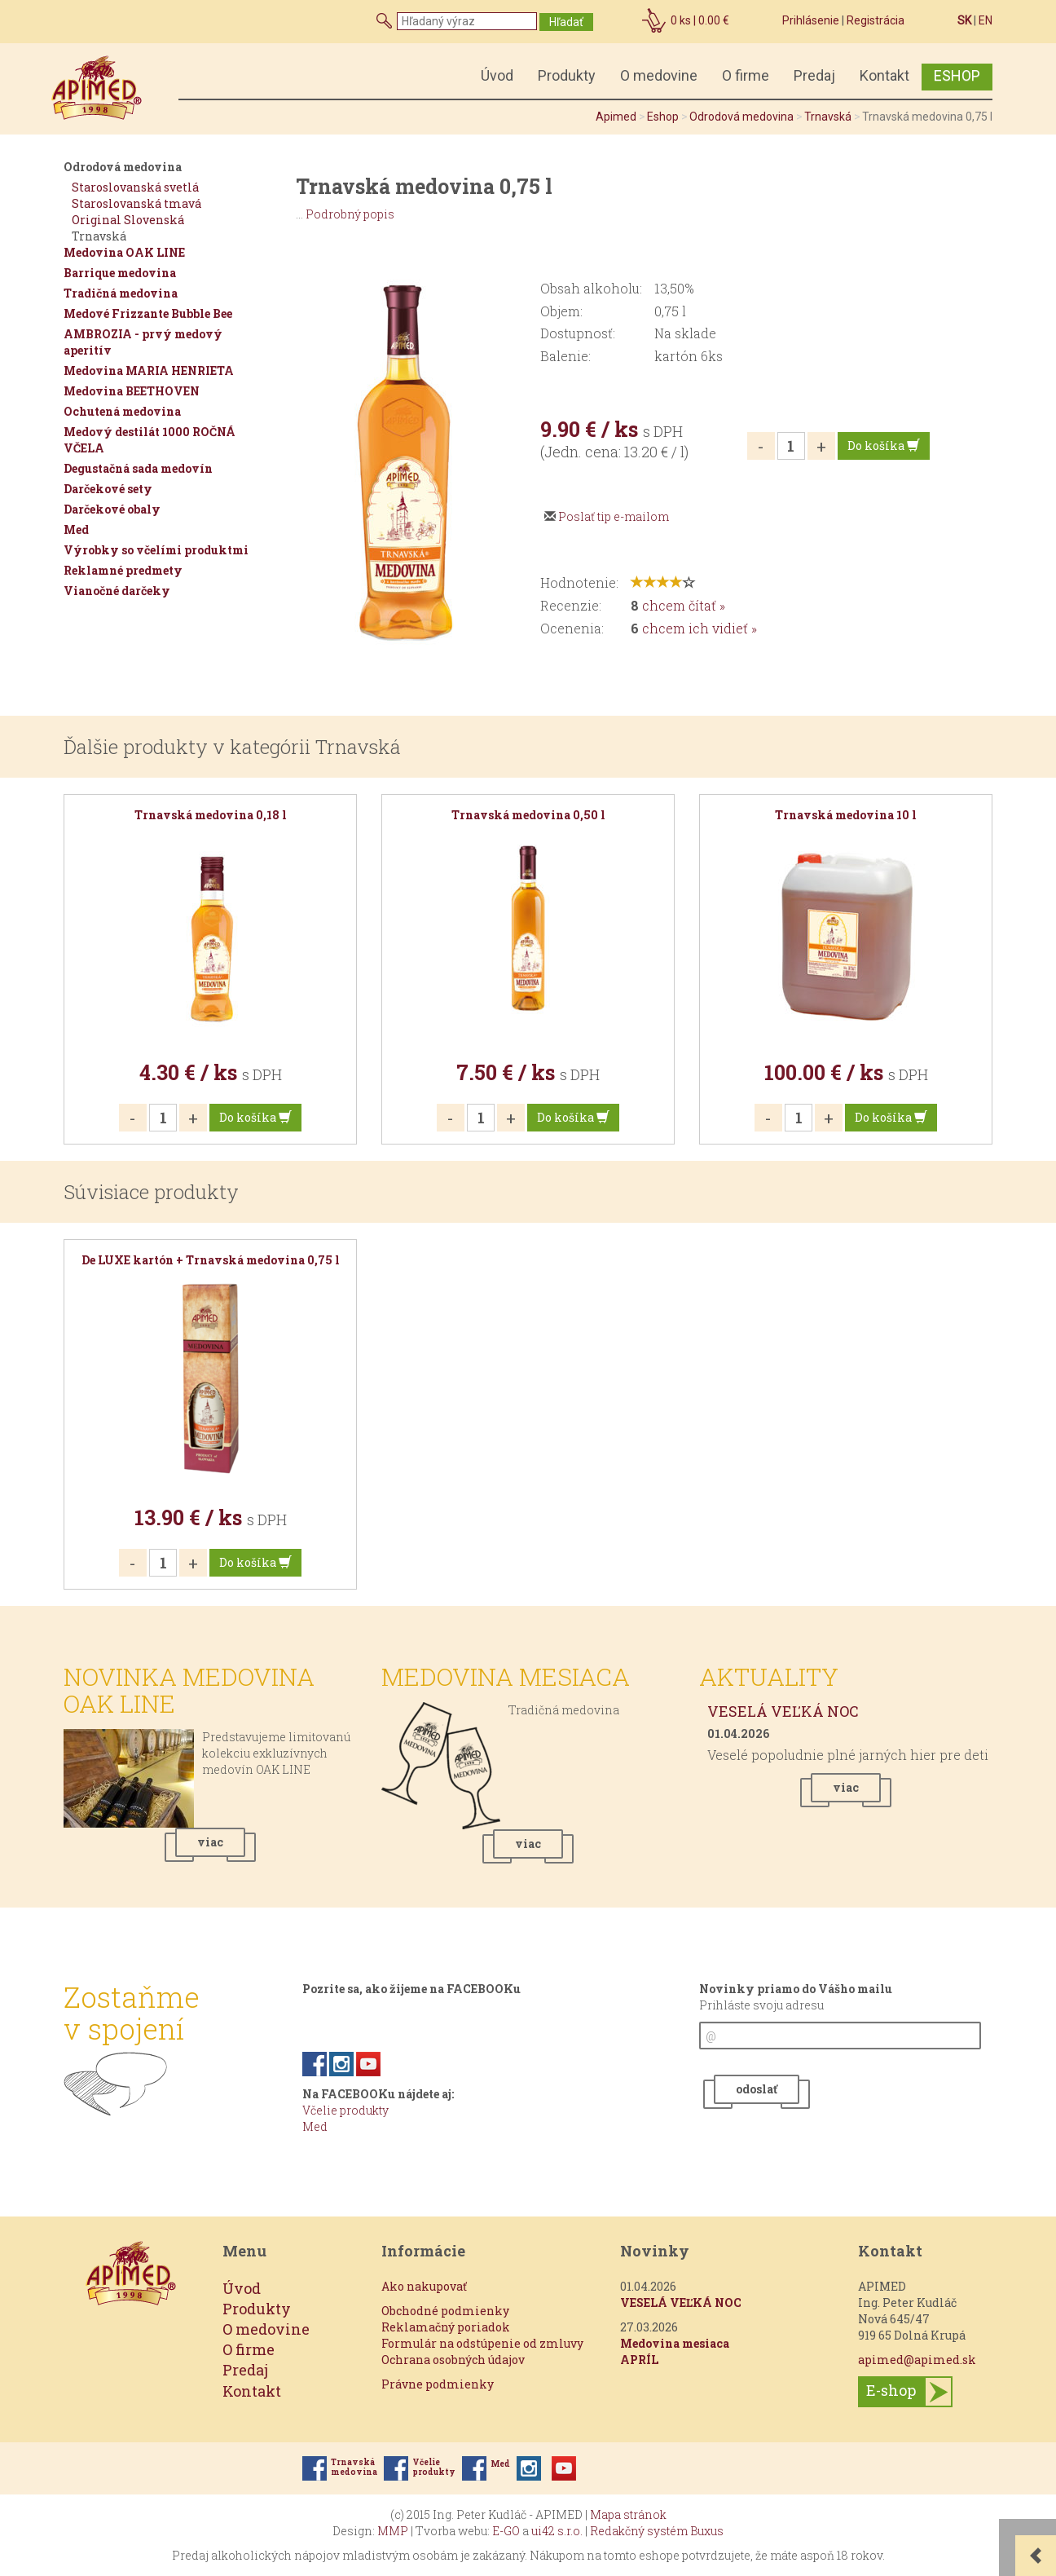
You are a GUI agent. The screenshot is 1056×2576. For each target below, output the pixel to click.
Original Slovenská (128, 219)
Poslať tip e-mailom (613, 516)
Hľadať (566, 22)
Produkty (567, 75)
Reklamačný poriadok (445, 2327)
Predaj (814, 75)
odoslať (756, 2089)
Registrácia (875, 20)
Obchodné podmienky (445, 2310)
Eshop (663, 116)
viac (210, 1842)
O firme (745, 75)
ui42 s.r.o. (557, 2531)
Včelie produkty (345, 2110)
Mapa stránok (628, 2514)
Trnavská (827, 116)
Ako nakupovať (424, 2286)
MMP (392, 2531)
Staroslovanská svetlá (135, 187)
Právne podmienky (437, 2384)
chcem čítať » (683, 605)
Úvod (497, 75)
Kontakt (884, 75)
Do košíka (883, 445)
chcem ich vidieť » (699, 628)
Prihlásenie (810, 20)
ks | (700, 20)
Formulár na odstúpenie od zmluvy (482, 2343)
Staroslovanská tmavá (136, 203)
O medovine (658, 75)
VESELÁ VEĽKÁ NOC (783, 1711)
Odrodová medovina (741, 116)
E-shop (891, 2389)
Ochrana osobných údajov (453, 2359)
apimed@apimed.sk (917, 2359)
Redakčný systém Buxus (657, 2531)
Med (315, 2126)
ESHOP (957, 75)
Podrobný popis (350, 214)
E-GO (506, 2531)
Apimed (616, 116)
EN (985, 20)
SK (964, 20)
